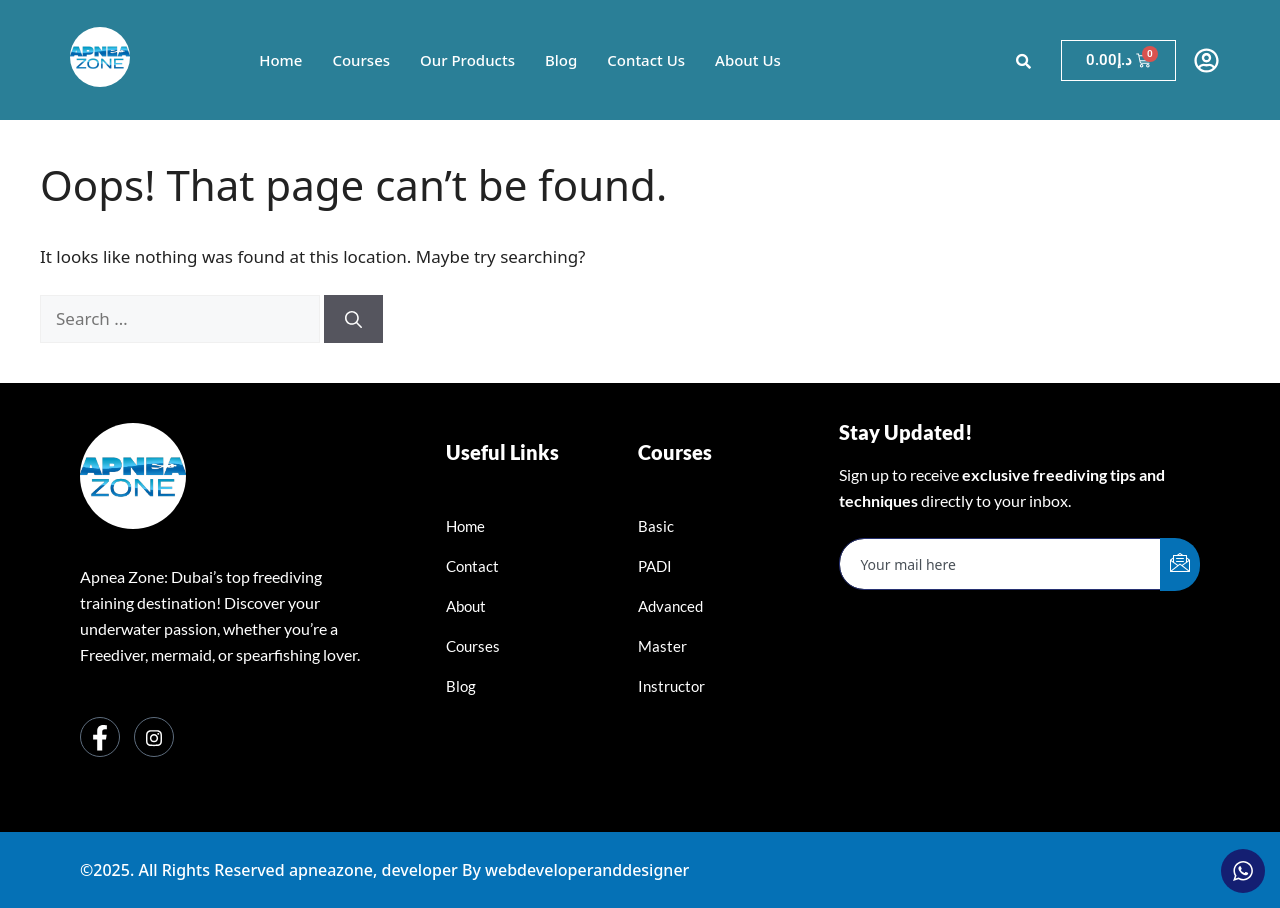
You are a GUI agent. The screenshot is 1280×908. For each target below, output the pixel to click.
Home (280, 60)
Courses (361, 60)
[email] (1000, 564)
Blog (561, 60)
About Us (748, 60)
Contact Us (646, 60)
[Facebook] (100, 737)
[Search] (353, 319)
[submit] (1180, 564)
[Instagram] (154, 737)
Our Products (467, 60)
